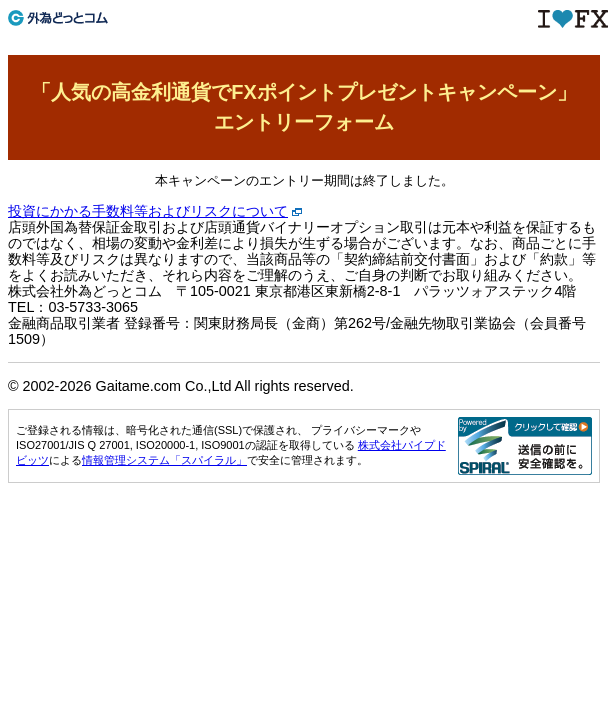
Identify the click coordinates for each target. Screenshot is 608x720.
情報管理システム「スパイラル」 (164, 460)
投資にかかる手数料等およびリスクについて (148, 211)
